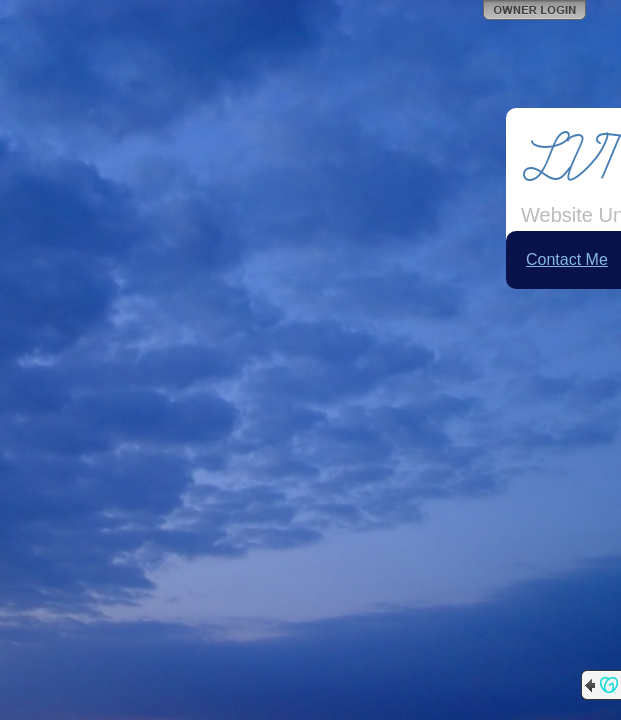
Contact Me (567, 259)
